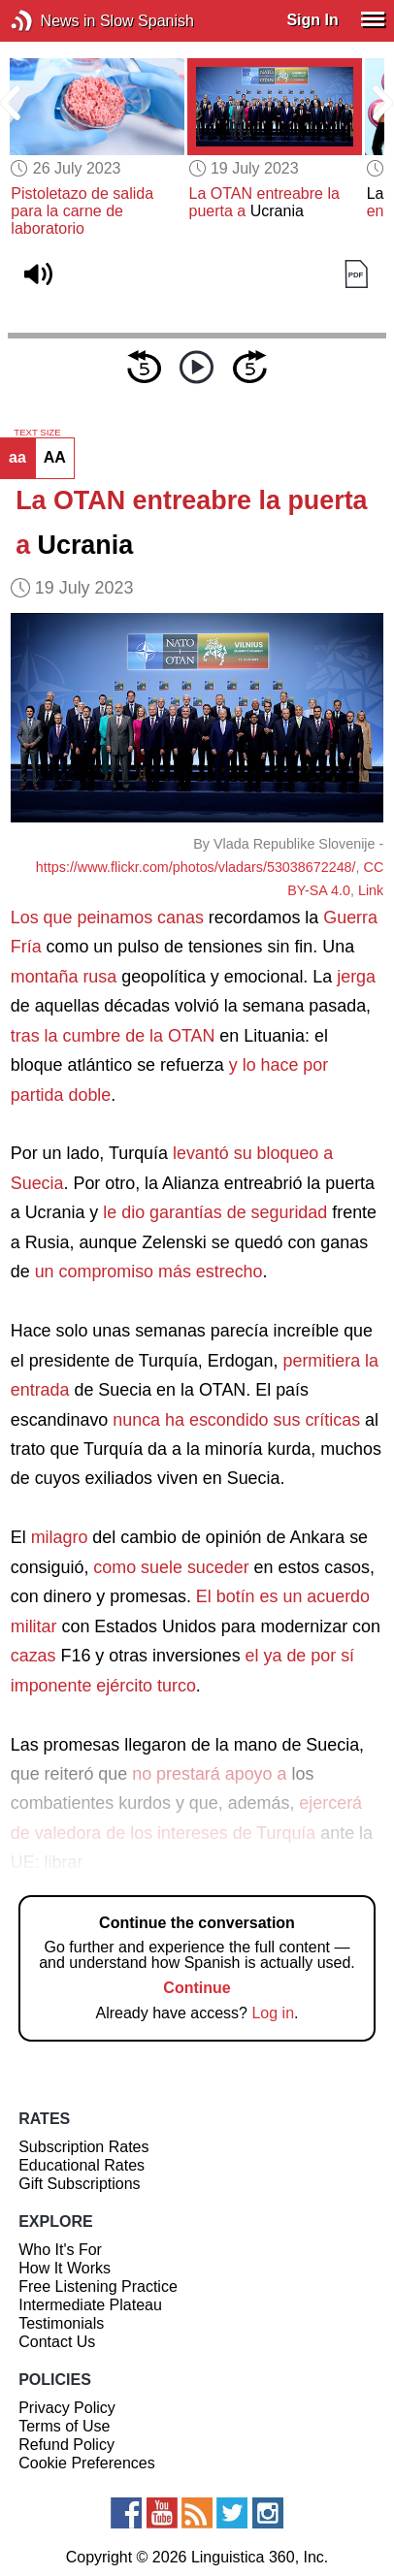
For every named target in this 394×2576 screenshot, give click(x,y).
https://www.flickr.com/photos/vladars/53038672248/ (196, 867)
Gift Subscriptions (79, 2183)
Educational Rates (81, 2165)
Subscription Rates (83, 2147)
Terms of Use (64, 2426)
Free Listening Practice (98, 2286)
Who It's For (60, 2249)
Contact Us (56, 2342)
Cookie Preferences (86, 2463)
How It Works (64, 2268)
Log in (272, 2013)
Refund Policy (66, 2444)
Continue (196, 1988)
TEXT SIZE (37, 432)
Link (370, 890)
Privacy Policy (66, 2407)
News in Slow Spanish (51, 21)
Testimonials (61, 2323)
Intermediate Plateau (90, 2305)
